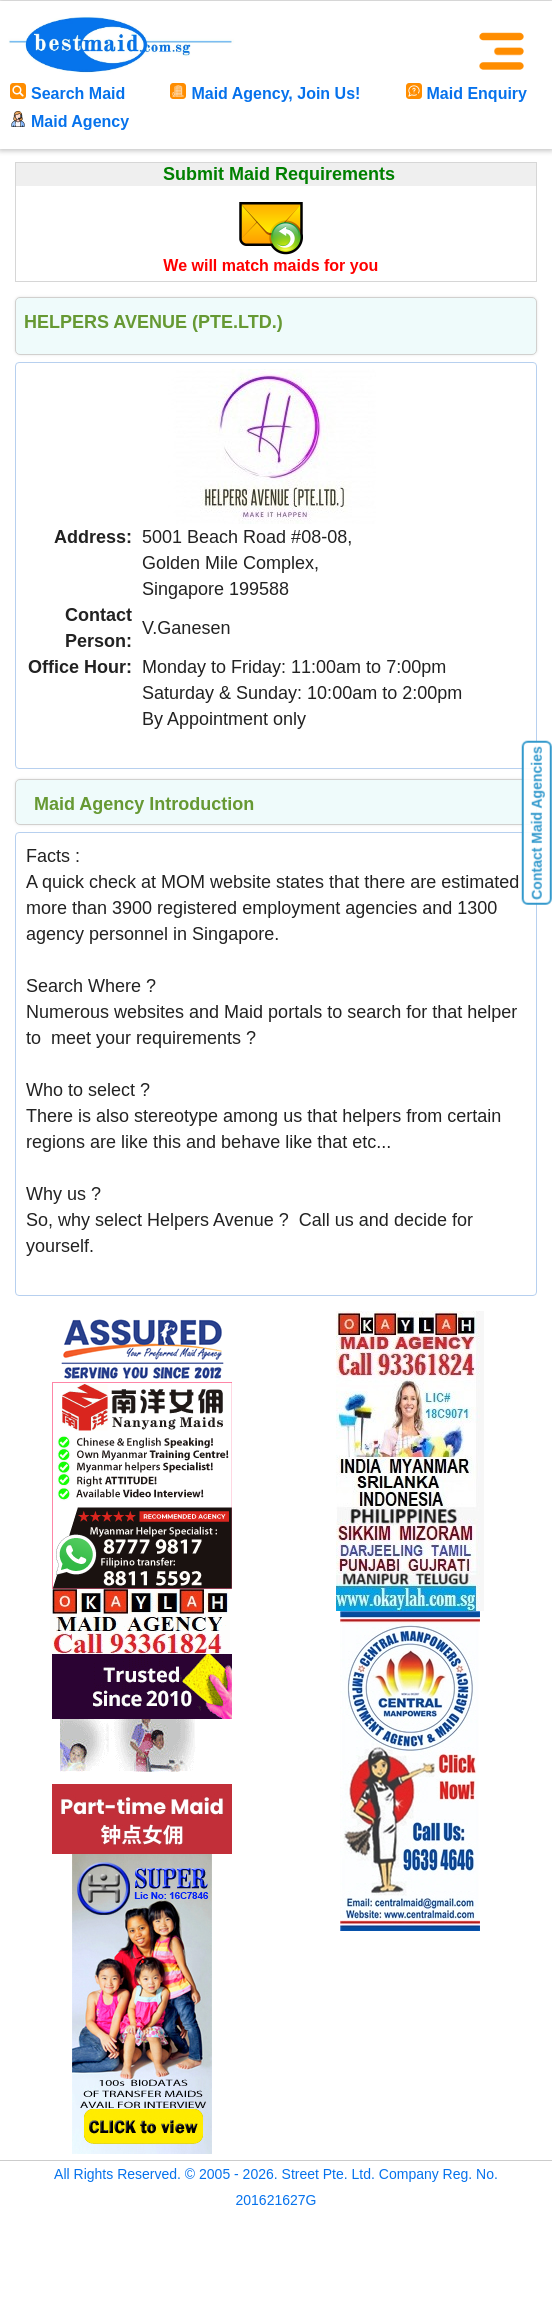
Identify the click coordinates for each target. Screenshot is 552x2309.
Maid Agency (69, 121)
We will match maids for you (270, 265)
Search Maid (67, 93)
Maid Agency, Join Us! (265, 93)
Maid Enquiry (466, 93)
